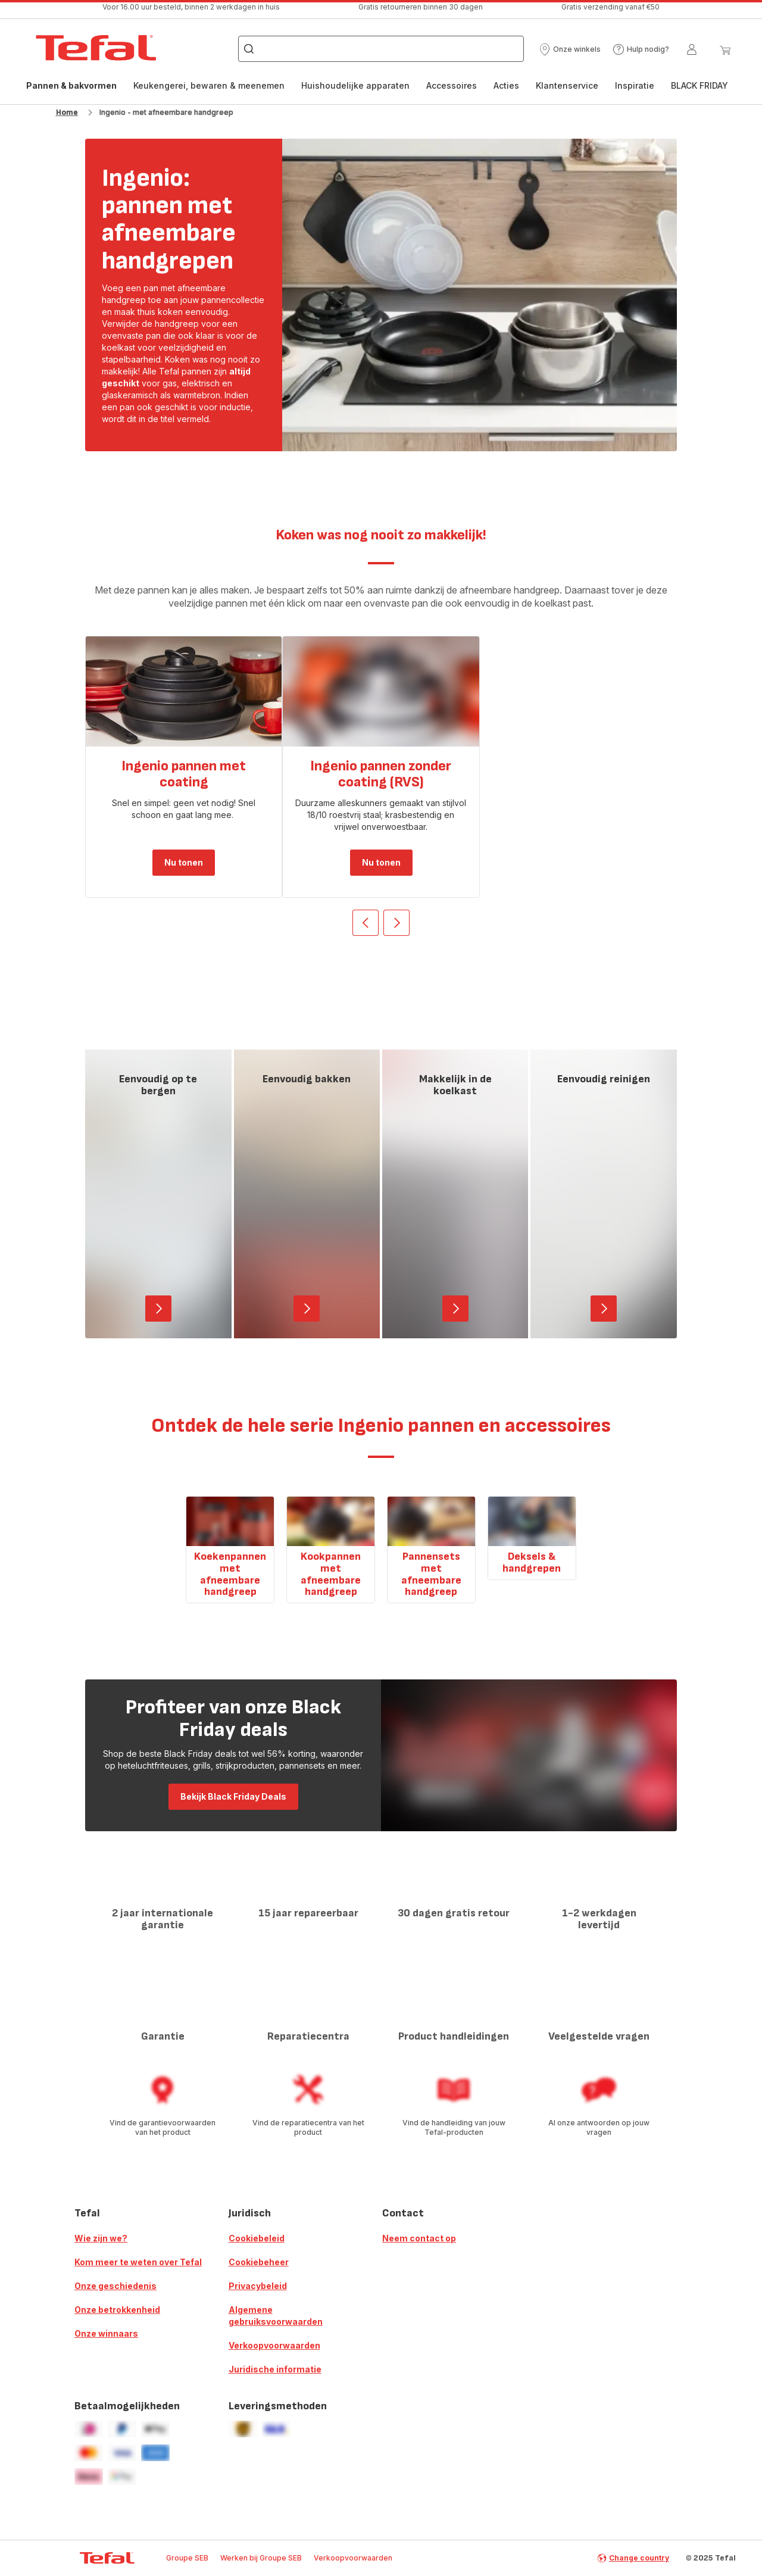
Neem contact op (419, 2238)
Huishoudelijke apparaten (355, 85)
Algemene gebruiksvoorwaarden (276, 2316)
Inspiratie (634, 85)
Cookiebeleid (257, 2238)
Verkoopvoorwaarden (274, 2345)
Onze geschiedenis (115, 2286)
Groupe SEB (187, 2557)
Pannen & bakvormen (71, 88)
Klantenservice (567, 85)
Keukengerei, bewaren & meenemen (209, 85)
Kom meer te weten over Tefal (138, 2262)
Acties (506, 85)
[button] (570, 49)
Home (67, 112)
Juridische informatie (275, 2369)
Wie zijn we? (100, 2238)
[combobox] (381, 49)
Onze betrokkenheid (117, 2310)
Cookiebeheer (259, 2262)
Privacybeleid (258, 2286)
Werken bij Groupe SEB (261, 2557)
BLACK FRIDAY (699, 85)
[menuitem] (71, 92)
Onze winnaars (106, 2333)
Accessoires (451, 85)
